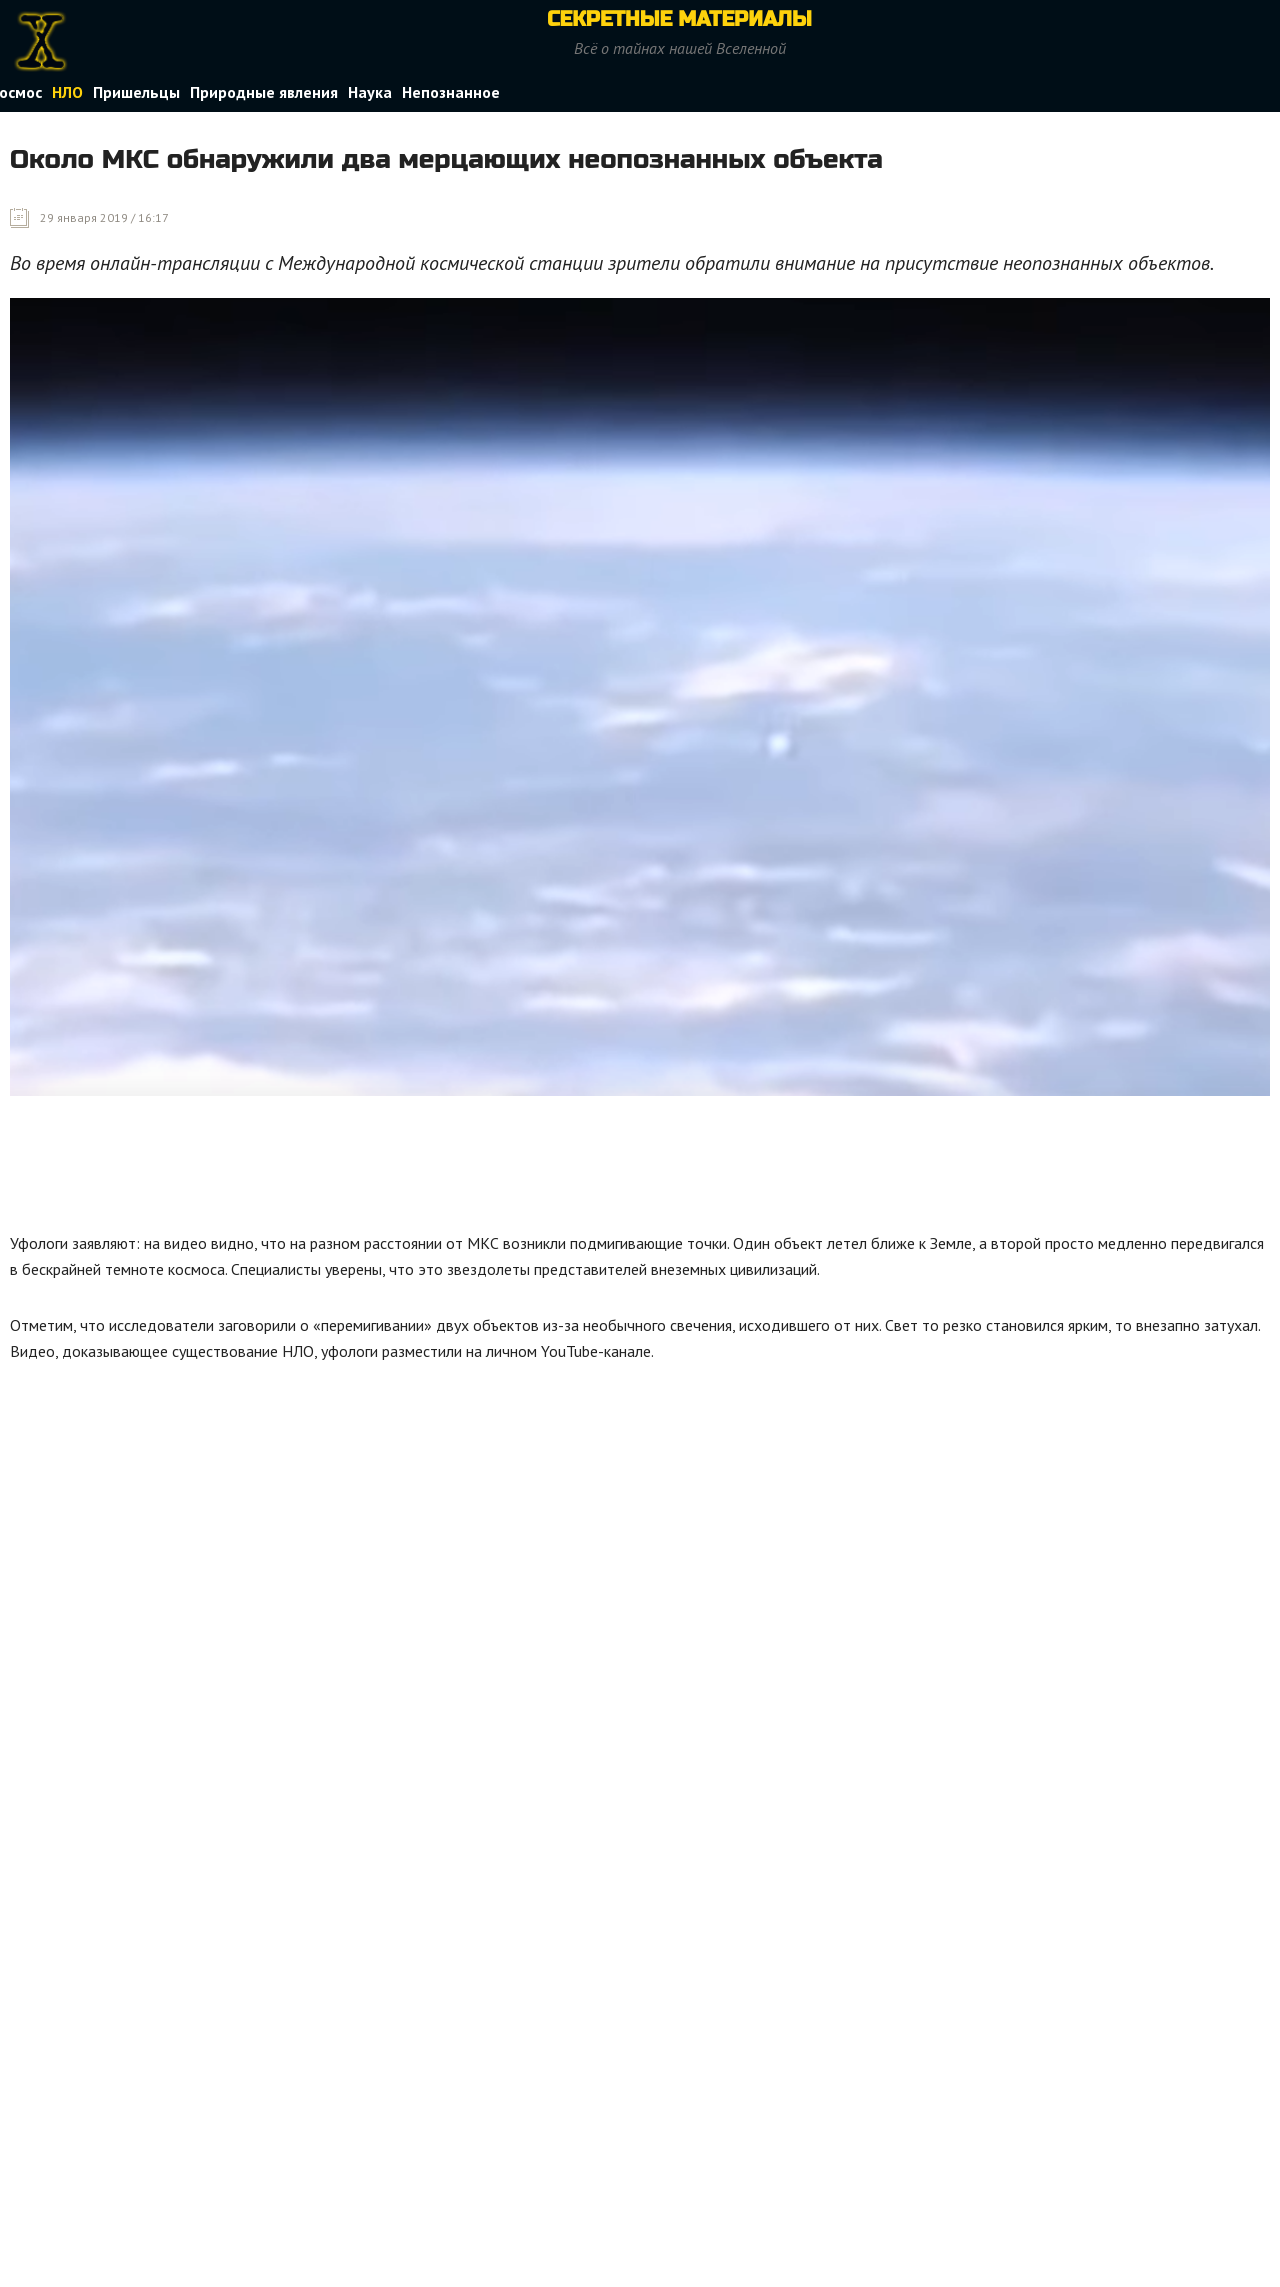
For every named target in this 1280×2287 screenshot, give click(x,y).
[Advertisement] (374, 1161)
